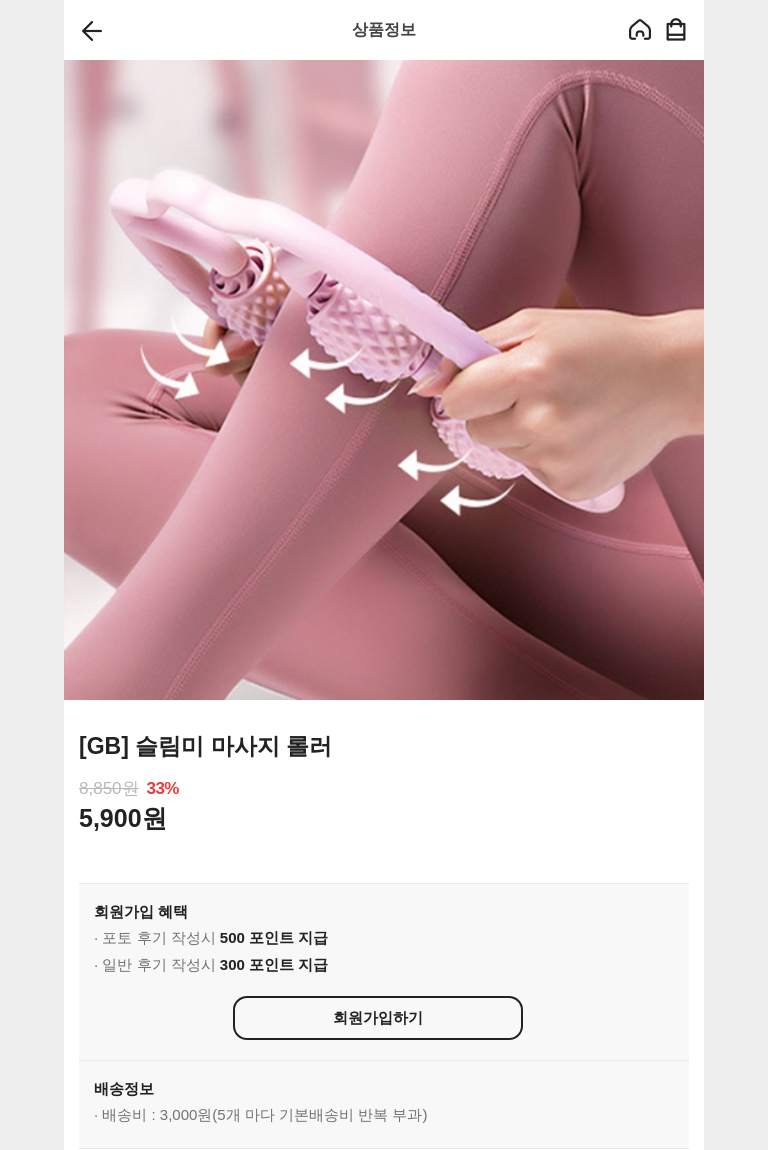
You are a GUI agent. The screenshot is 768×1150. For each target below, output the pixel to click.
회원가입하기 (378, 1017)
